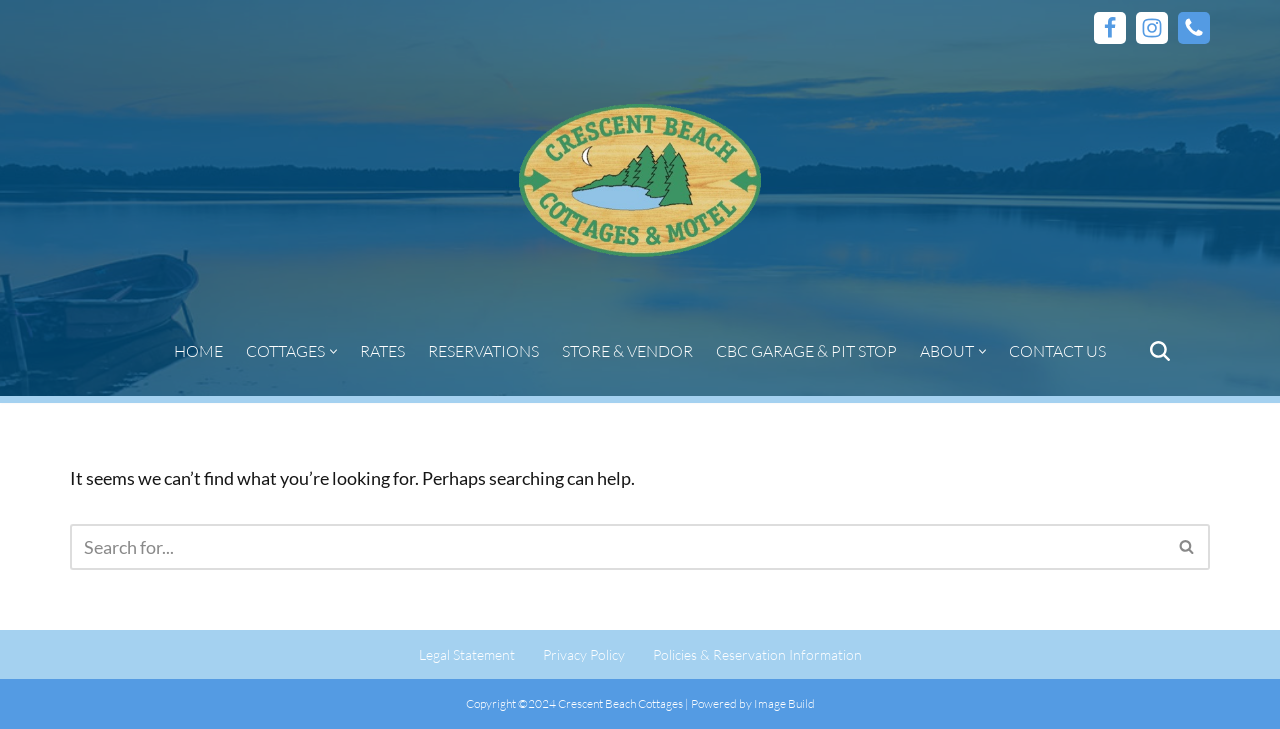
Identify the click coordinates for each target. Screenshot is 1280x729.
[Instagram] (1152, 28)
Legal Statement (467, 654)
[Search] (1160, 351)
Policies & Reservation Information (757, 654)
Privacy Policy (584, 654)
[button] (333, 351)
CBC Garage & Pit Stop (806, 351)
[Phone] (1194, 28)
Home (198, 351)
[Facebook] (1110, 28)
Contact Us (1057, 351)
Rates (382, 351)
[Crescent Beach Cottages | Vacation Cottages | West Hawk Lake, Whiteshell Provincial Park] (640, 181)
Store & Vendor (627, 351)
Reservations (483, 351)
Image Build (784, 703)
